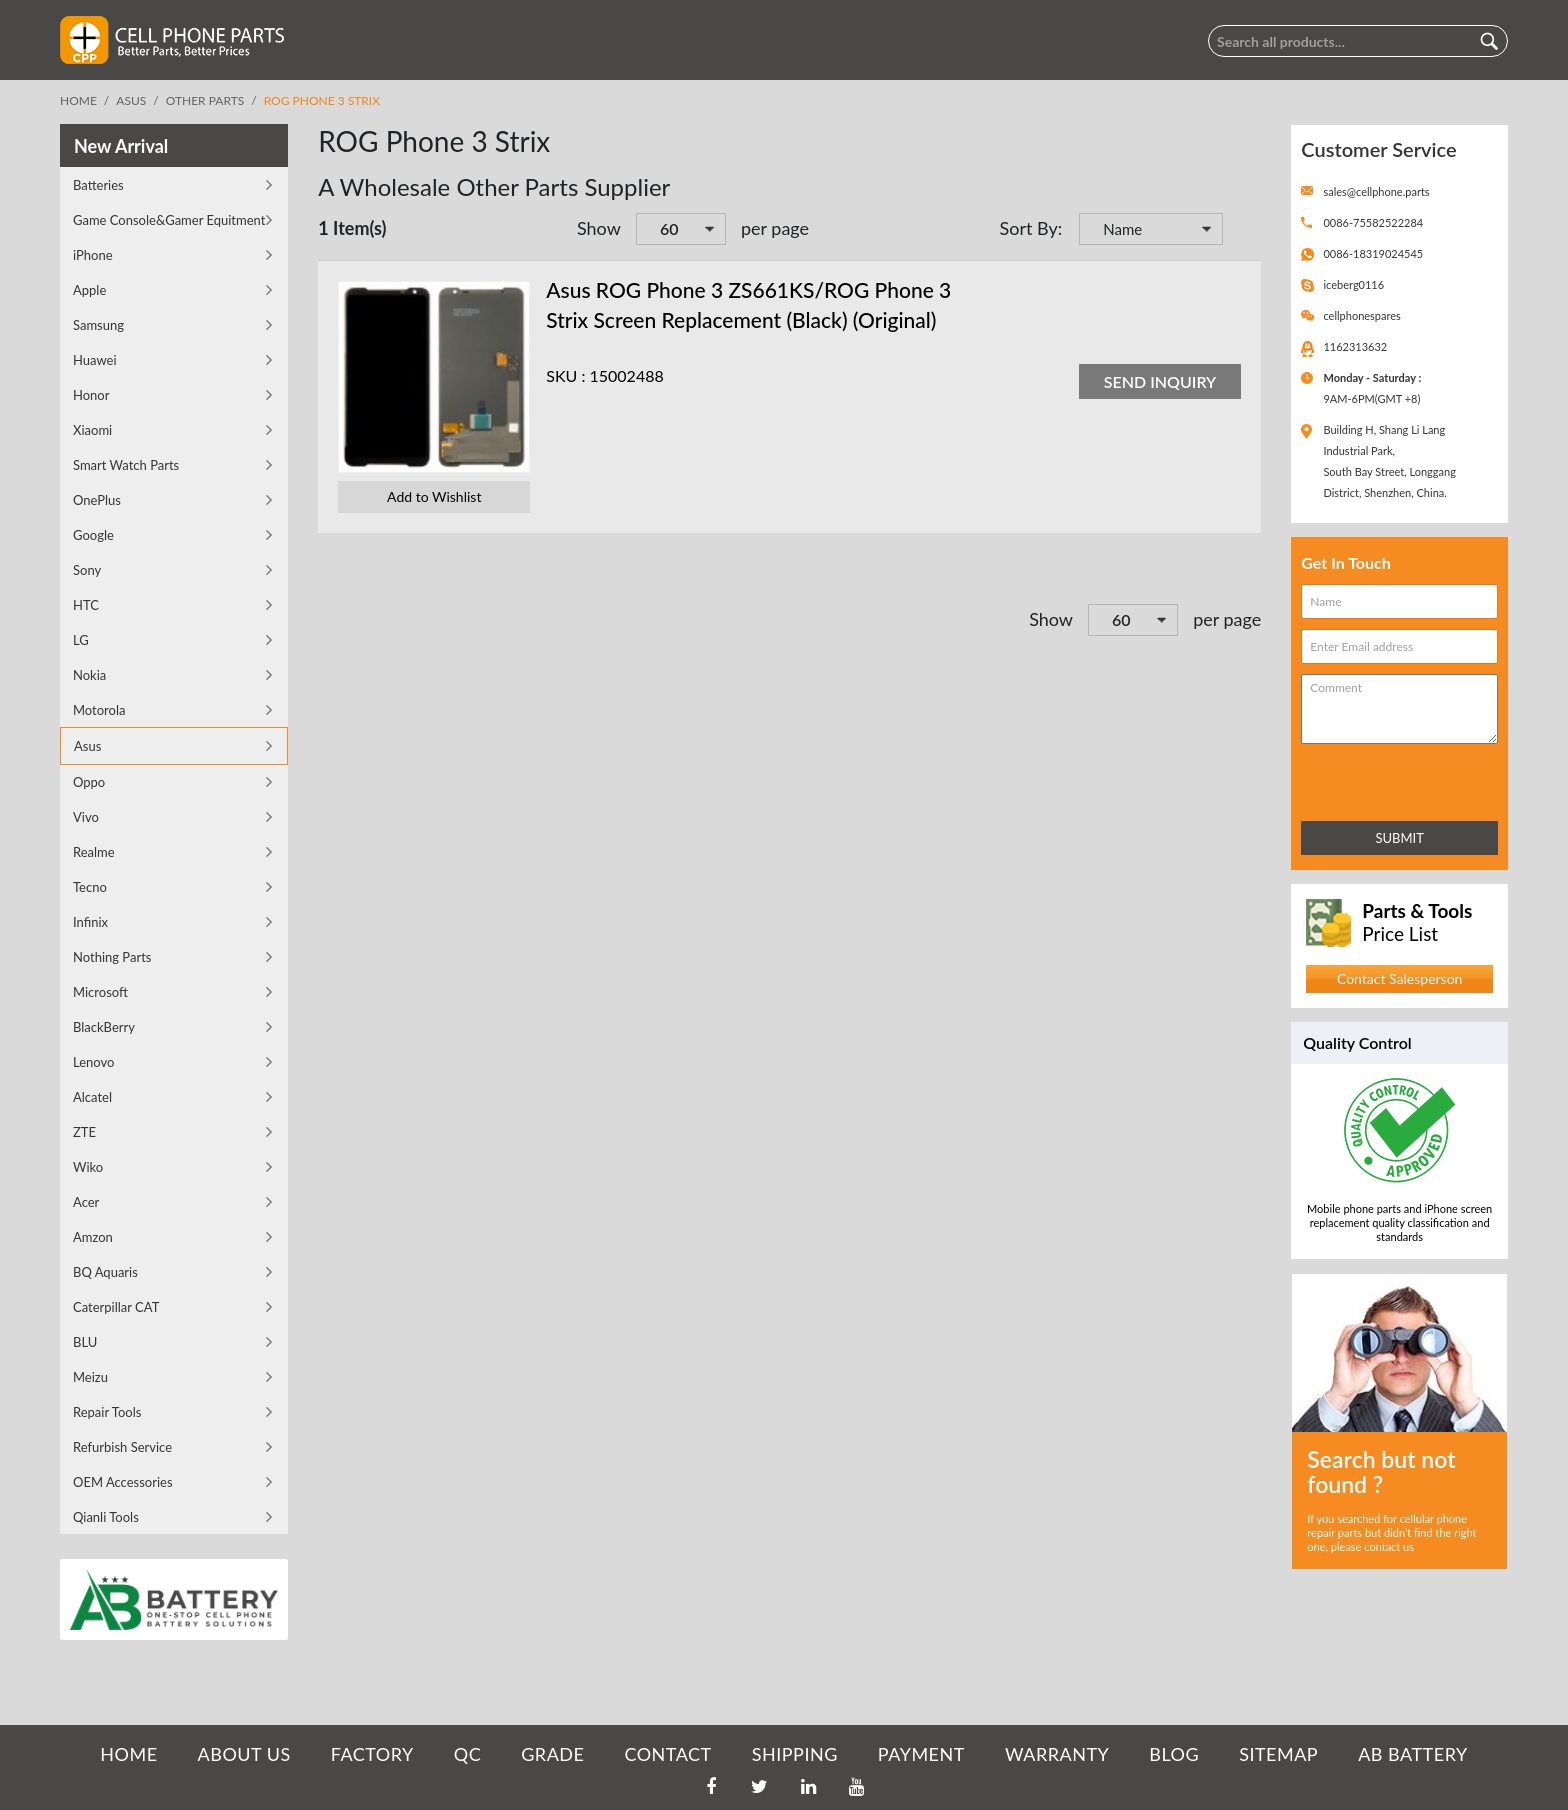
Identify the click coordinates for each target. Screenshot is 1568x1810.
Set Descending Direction (1241, 231)
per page (775, 228)
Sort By (1028, 228)
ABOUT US (244, 1754)
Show (599, 228)
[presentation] (1389, 778)
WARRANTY (1057, 1754)
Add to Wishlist (434, 496)
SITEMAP (1278, 1754)
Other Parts (205, 100)
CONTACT (667, 1754)
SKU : (565, 375)
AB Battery (1412, 1754)
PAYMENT (921, 1754)
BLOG (1174, 1754)
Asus (131, 100)
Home (78, 100)
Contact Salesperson (1399, 978)
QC (467, 1754)
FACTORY (372, 1754)
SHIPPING (795, 1754)
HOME (128, 1754)
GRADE (552, 1754)
